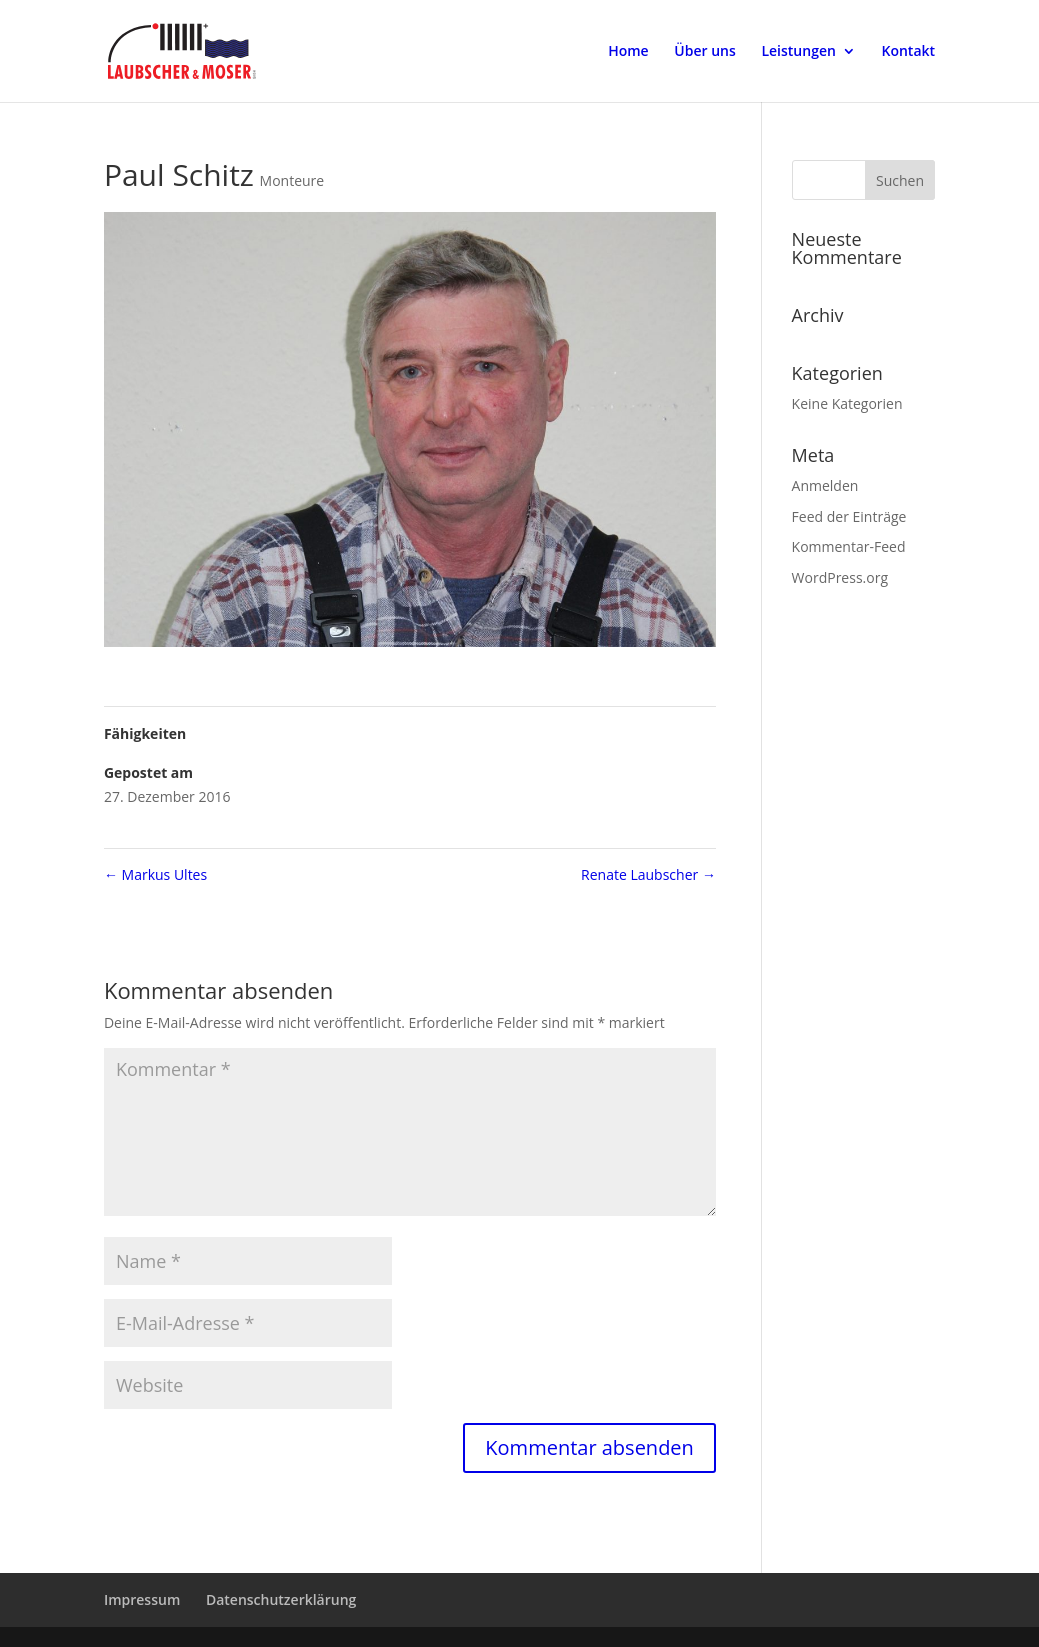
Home (628, 52)
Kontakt (909, 52)
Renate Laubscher (648, 874)
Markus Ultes (155, 874)
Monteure (292, 180)
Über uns (704, 52)
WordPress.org (840, 577)
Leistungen (798, 52)
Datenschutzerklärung (281, 1599)
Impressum (142, 1599)
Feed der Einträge (849, 516)
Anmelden (825, 485)
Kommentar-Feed (849, 546)
